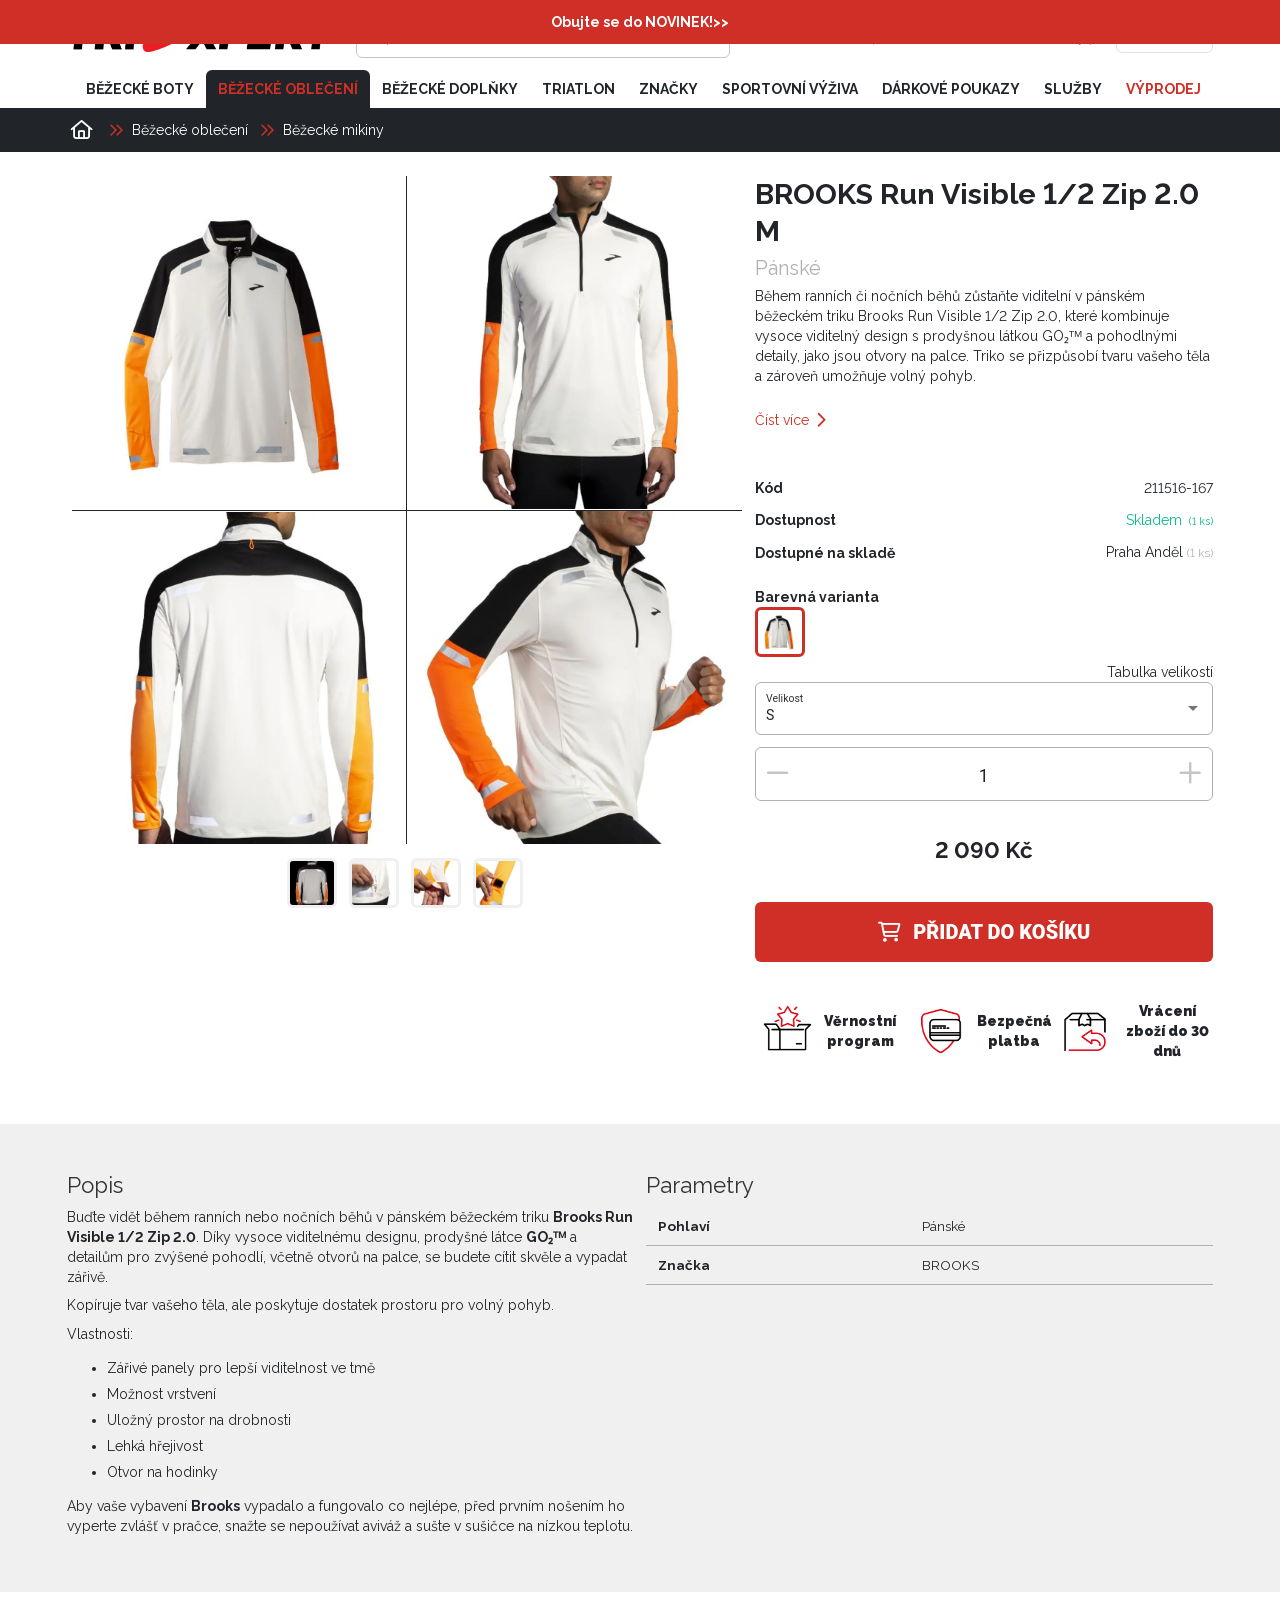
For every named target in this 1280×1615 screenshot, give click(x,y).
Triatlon (578, 88)
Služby (1073, 88)
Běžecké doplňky (450, 88)
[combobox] (983, 715)
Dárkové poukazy (951, 88)
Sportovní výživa (790, 88)
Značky (668, 88)
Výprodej (1163, 88)
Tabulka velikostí (1160, 671)
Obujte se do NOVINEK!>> (640, 22)
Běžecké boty (140, 88)
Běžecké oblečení (288, 88)
